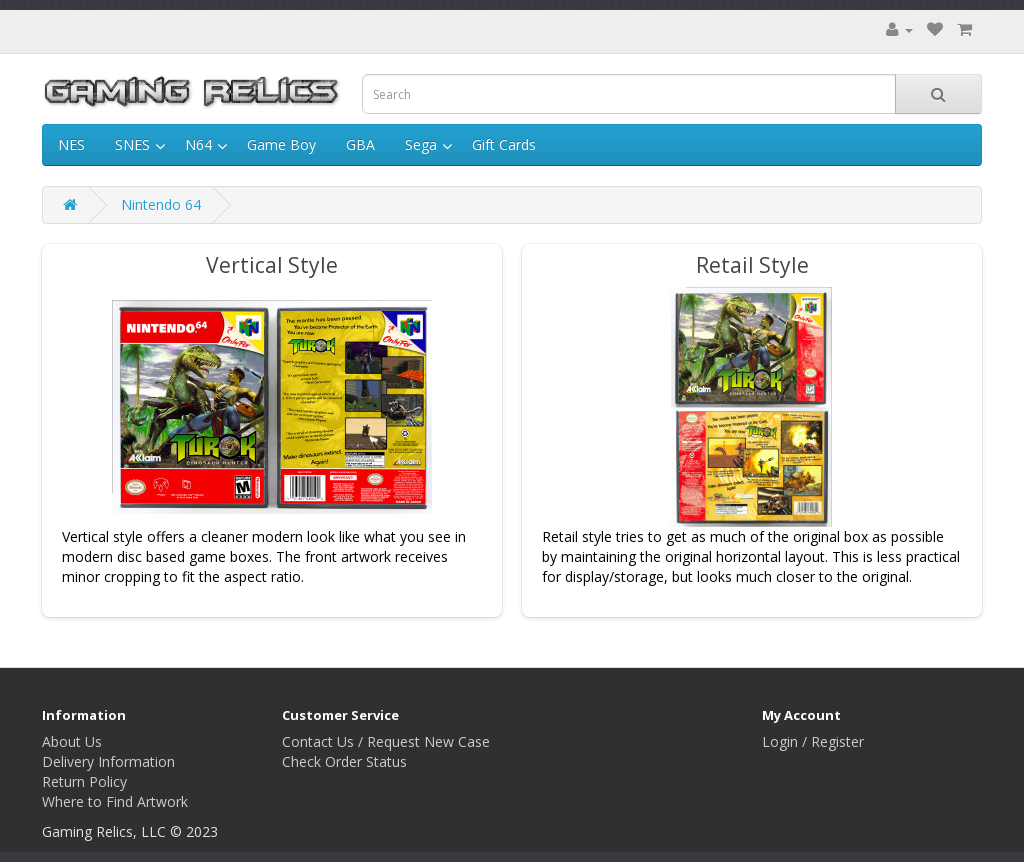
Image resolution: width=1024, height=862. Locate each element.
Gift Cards (504, 144)
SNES (132, 144)
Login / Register (813, 741)
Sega (421, 144)
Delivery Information (108, 761)
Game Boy (281, 144)
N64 (198, 144)
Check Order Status (344, 761)
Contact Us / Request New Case (386, 741)
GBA (360, 144)
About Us (72, 741)
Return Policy (84, 781)
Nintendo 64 (161, 204)
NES (71, 144)
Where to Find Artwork (115, 801)
